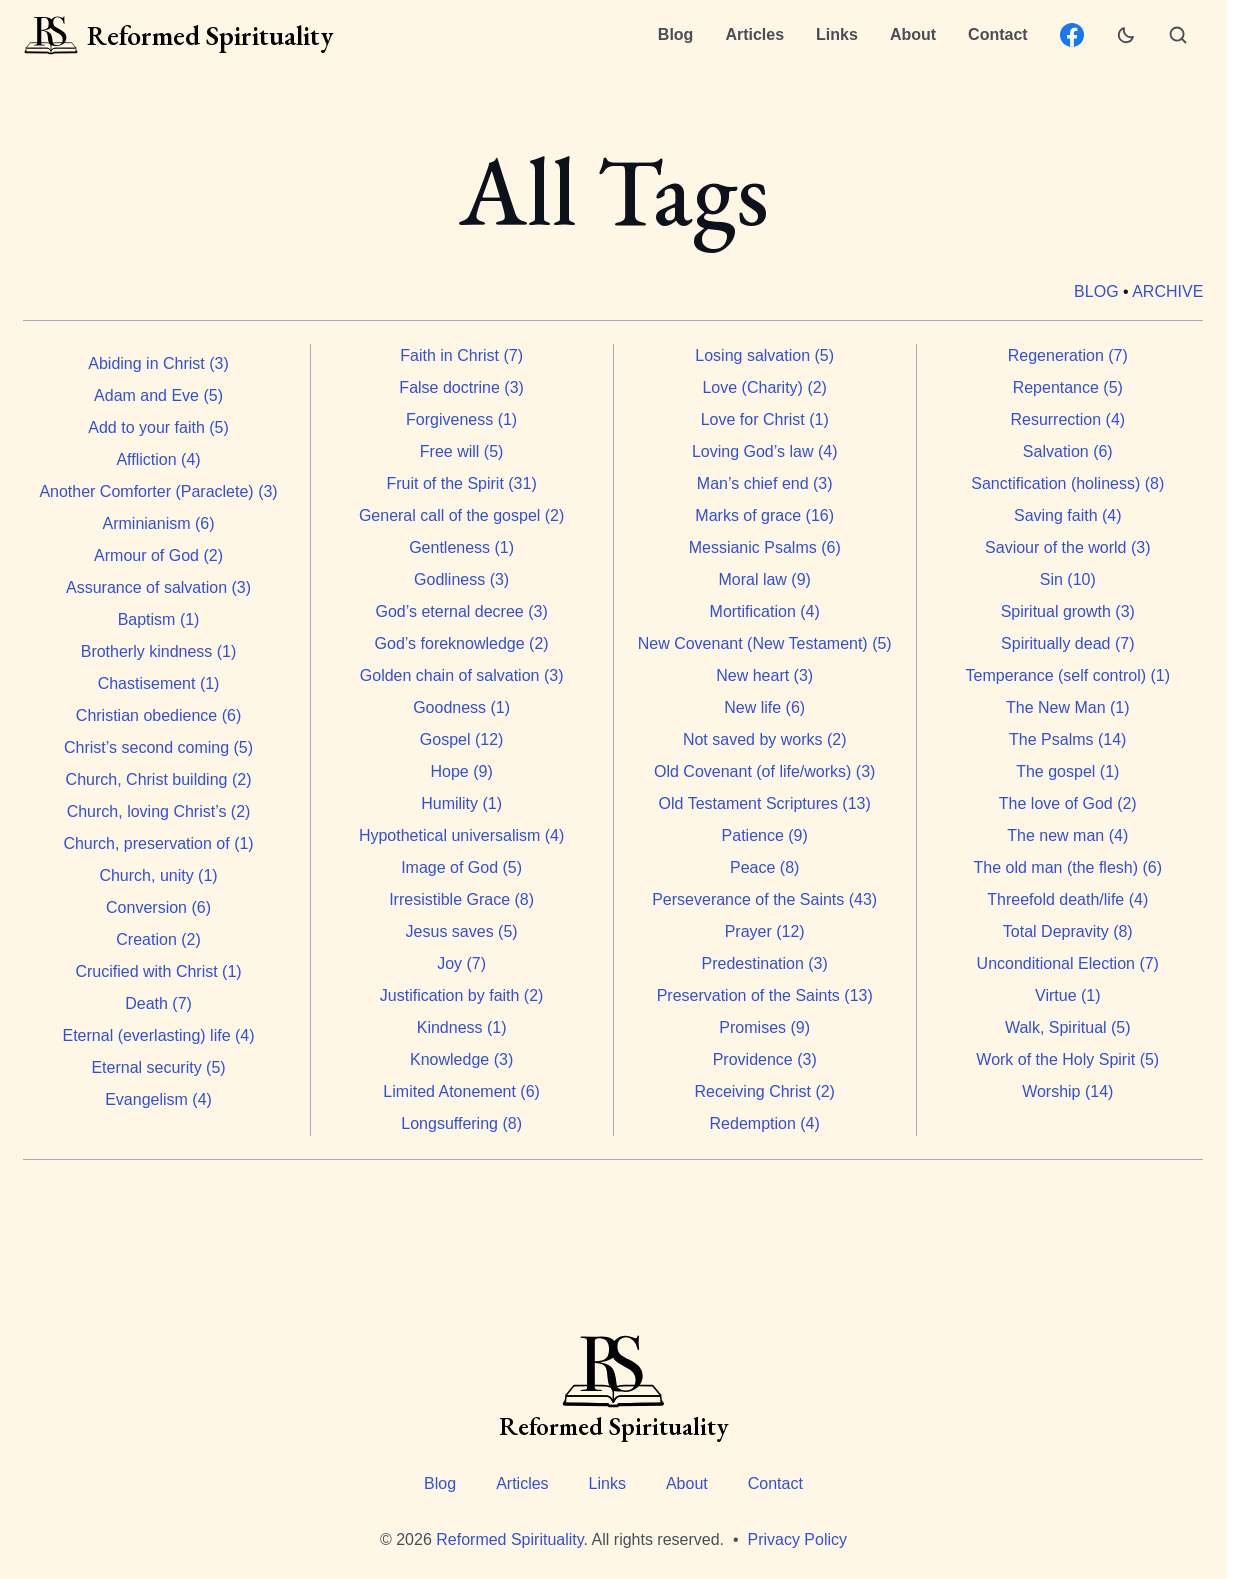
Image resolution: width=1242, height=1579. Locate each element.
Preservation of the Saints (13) (765, 995)
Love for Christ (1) (765, 419)
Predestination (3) (765, 963)
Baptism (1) (159, 619)
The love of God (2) (1068, 803)
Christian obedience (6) (158, 715)
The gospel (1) (1068, 771)
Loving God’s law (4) (765, 451)
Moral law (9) (765, 579)
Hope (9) (462, 771)
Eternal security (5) (159, 1067)
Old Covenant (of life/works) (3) (764, 771)
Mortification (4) (765, 611)
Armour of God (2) (158, 555)
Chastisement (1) (159, 683)
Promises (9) (765, 1027)
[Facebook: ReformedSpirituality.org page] (1072, 35)
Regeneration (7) (1068, 355)
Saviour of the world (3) (1067, 547)
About (913, 34)
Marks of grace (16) (765, 515)
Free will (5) (462, 451)
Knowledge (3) (461, 1059)
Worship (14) (1067, 1091)
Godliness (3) (461, 579)
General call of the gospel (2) (461, 515)
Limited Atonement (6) (462, 1091)
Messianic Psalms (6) (765, 547)
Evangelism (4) (159, 1099)
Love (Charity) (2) (765, 387)
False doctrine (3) (462, 387)
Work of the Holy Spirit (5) (1068, 1059)
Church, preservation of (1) (159, 843)
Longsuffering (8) (462, 1123)
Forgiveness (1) (461, 419)
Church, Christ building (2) (159, 779)
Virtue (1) (1068, 995)
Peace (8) (764, 867)
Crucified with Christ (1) (159, 971)
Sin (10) (1068, 579)
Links (837, 34)
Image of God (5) (461, 867)
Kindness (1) (462, 1027)
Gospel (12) (462, 739)
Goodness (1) (461, 707)
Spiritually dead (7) (1067, 643)
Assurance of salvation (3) (158, 587)
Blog (676, 34)
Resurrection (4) (1068, 419)
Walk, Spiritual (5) (1068, 1027)
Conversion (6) (158, 907)
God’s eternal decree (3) (462, 611)
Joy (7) (462, 963)
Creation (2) (159, 939)
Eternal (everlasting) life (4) (159, 1035)
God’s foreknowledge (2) (462, 643)
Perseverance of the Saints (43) (765, 899)
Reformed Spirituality (509, 1539)
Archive (1168, 291)
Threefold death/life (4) (1068, 899)
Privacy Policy (797, 1539)
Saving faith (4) (1068, 515)
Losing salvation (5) (765, 355)
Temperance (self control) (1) (1068, 675)
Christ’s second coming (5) (158, 747)
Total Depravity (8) (1068, 931)
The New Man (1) (1068, 707)
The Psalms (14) (1067, 739)
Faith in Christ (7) (462, 355)
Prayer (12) (765, 931)
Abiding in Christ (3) (159, 363)
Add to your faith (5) (159, 427)
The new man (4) (1068, 835)
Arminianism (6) (159, 523)
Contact (998, 34)
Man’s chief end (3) (765, 483)
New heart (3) (765, 675)
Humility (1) (462, 803)
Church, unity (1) (159, 875)
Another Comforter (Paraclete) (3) (159, 491)
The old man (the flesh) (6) (1068, 867)
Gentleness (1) (461, 547)
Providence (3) (765, 1059)
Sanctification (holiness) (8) (1068, 483)
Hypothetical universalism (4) (461, 835)
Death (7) (159, 1003)
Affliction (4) (159, 459)
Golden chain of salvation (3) (462, 675)
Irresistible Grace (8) (462, 899)
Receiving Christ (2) (765, 1091)
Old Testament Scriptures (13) (765, 803)
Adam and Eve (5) (158, 395)
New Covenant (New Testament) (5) (765, 643)
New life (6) (765, 707)
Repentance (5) (1068, 387)
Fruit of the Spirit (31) (462, 483)
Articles (754, 34)
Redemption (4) (765, 1123)
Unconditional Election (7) (1068, 963)
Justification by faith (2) (462, 995)
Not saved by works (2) (765, 739)
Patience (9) (765, 835)
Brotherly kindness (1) (159, 651)
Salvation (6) (1068, 451)
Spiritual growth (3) (1068, 611)
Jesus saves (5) (462, 931)
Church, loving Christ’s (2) (159, 811)
